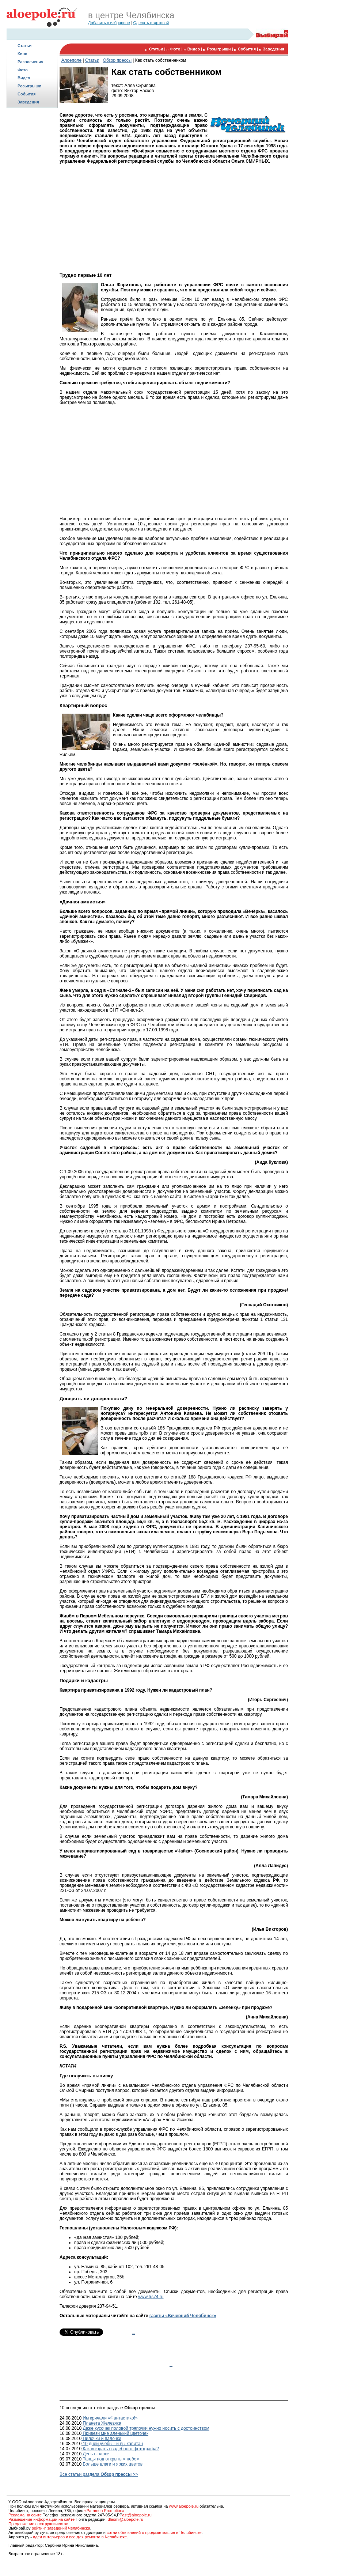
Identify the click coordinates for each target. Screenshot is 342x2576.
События (26, 94)
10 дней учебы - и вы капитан (112, 2443)
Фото (23, 70)
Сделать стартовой (151, 22)
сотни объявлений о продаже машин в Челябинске (154, 2532)
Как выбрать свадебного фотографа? (120, 2448)
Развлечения (30, 62)
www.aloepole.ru (183, 2506)
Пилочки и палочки (101, 2438)
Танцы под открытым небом (110, 2459)
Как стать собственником (160, 60)
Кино (22, 54)
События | (248, 49)
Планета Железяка (101, 2423)
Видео (24, 78)
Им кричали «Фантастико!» (109, 2418)
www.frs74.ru (150, 2296)
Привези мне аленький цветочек (114, 2433)
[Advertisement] (32, 225)
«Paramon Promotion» (104, 2510)
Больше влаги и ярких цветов (111, 2464)
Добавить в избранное (109, 22)
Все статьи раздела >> (99, 2474)
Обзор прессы (117, 60)
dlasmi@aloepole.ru (125, 2519)
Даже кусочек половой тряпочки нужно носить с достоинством (145, 2428)
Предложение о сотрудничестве (38, 2524)
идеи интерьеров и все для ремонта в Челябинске (80, 2537)
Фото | (177, 49)
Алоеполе (71, 60)
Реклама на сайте (25, 2515)
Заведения (28, 102)
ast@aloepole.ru (137, 2515)
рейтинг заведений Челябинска (61, 2528)
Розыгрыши (29, 86)
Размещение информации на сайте (41, 2519)
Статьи (24, 46)
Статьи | (158, 49)
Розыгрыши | (220, 49)
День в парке (95, 2453)
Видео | (195, 49)
